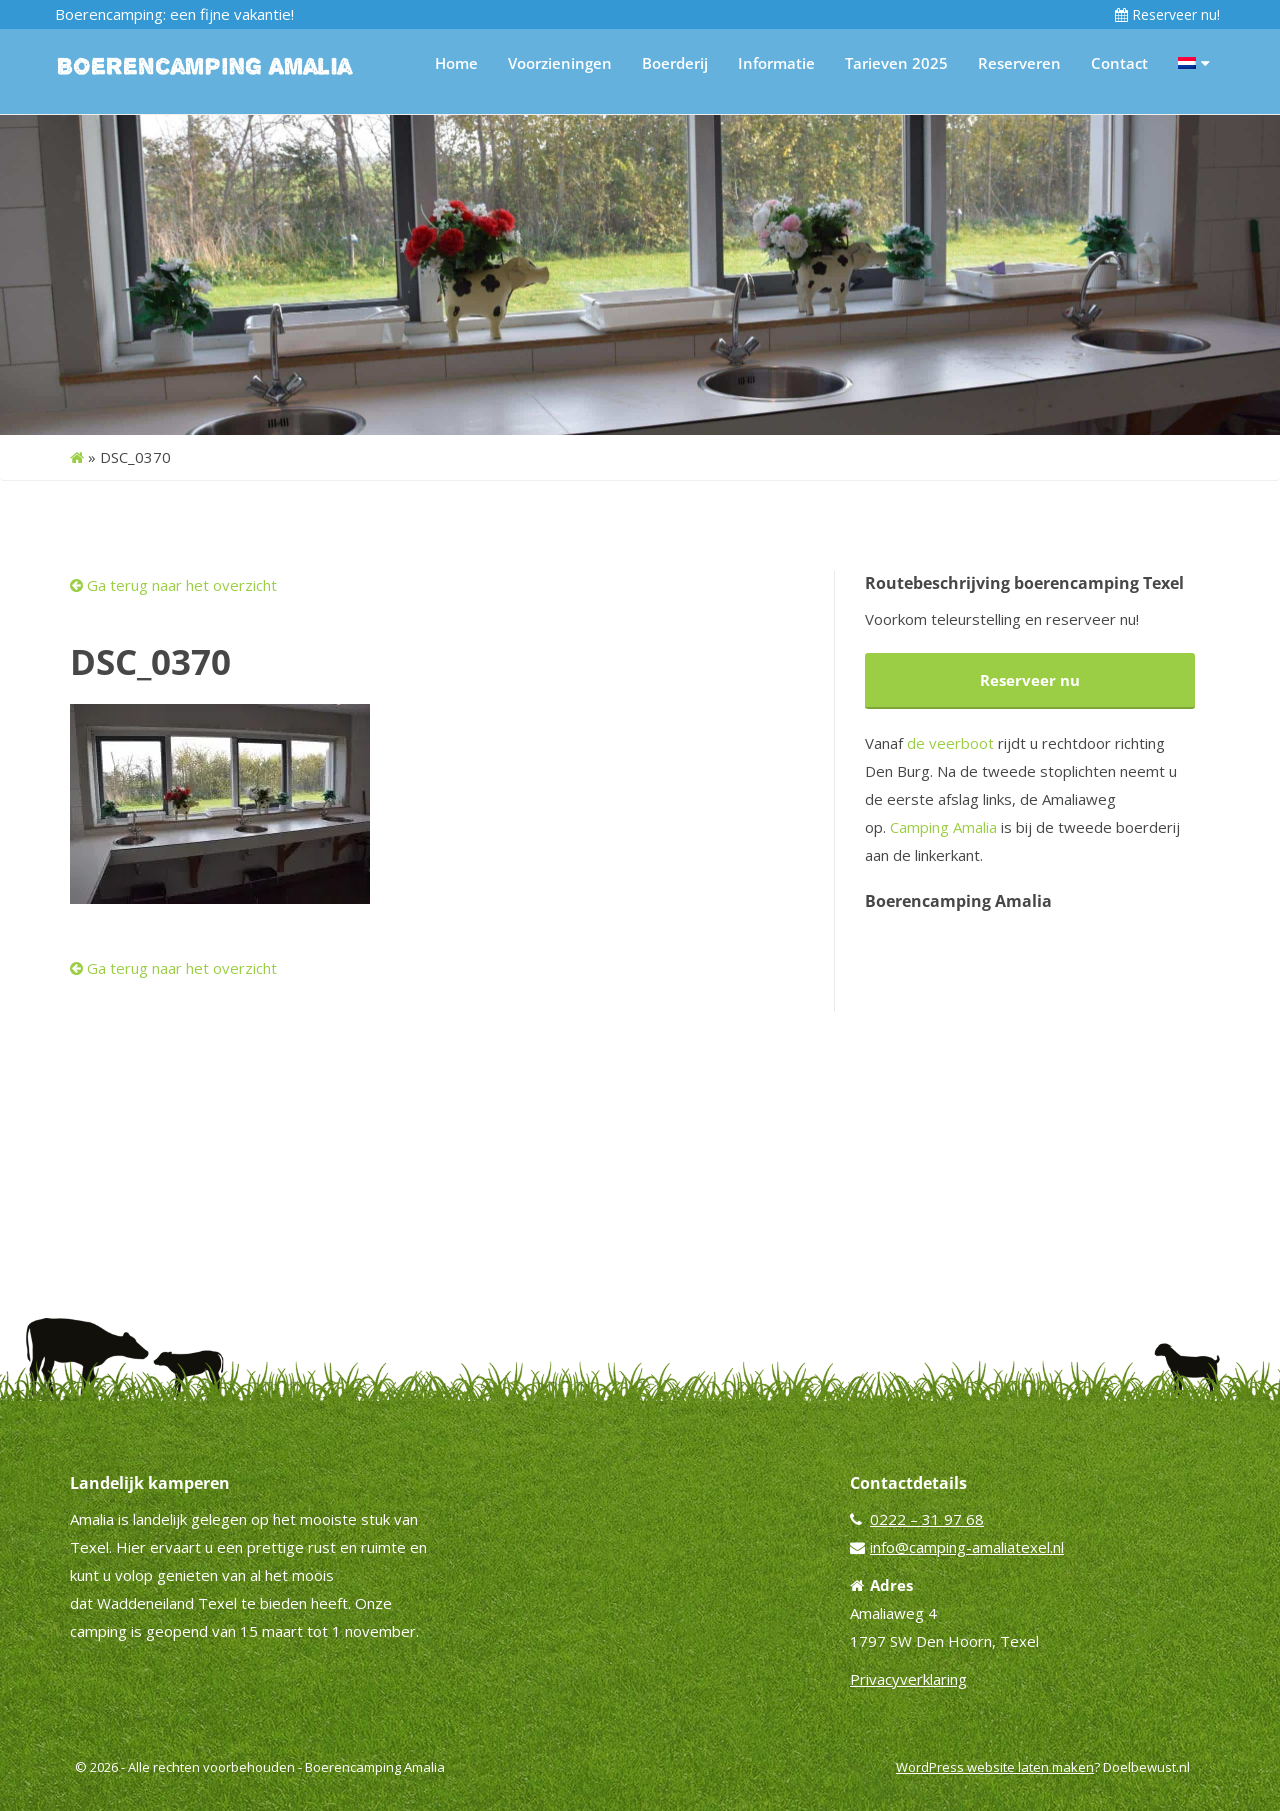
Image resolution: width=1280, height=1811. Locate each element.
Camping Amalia (943, 827)
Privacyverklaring (908, 1679)
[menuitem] (1194, 63)
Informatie (776, 63)
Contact (1119, 63)
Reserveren (1019, 63)
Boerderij (675, 63)
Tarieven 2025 (896, 63)
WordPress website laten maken (995, 1767)
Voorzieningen (560, 63)
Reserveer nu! (1167, 14)
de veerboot (950, 743)
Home (456, 63)
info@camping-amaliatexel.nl (967, 1547)
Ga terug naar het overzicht (173, 585)
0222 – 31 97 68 (927, 1519)
